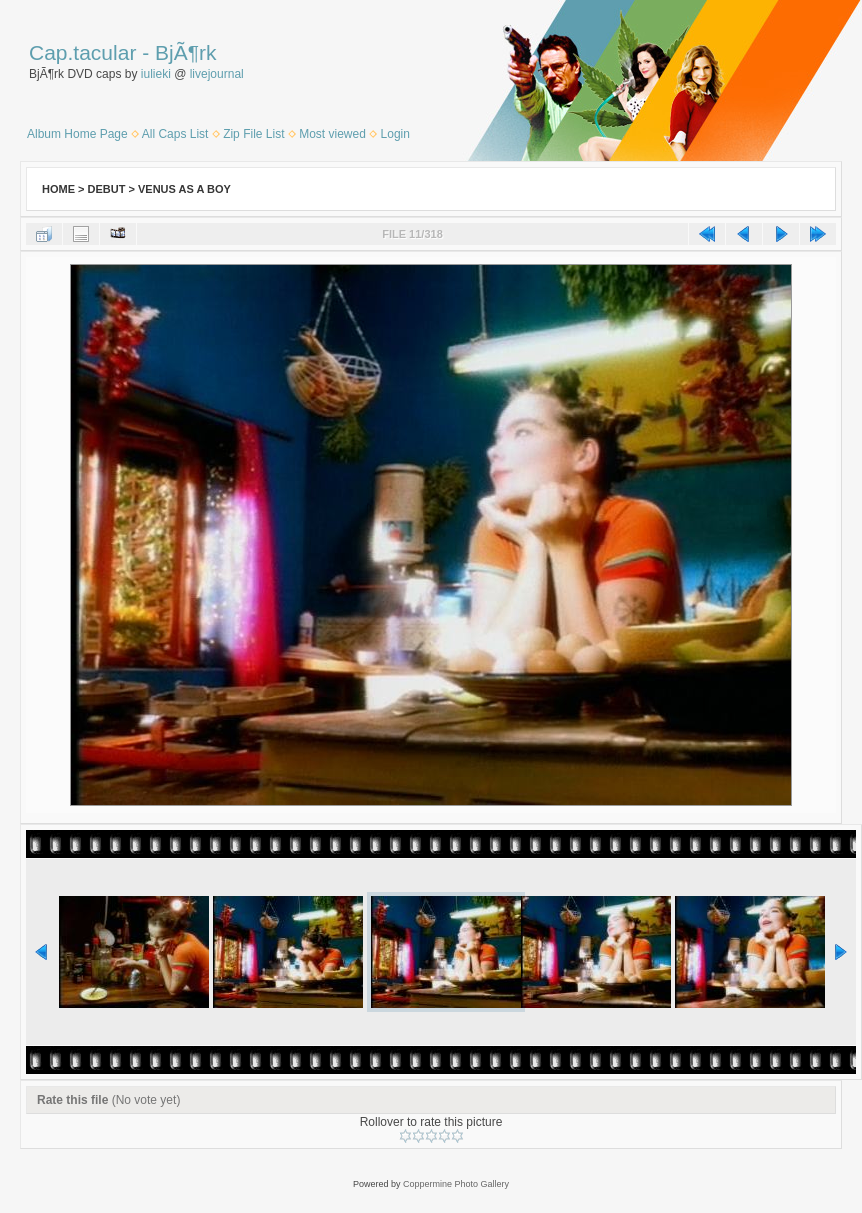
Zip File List (253, 134)
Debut (107, 189)
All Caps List (175, 134)
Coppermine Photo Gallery (456, 1184)
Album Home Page (77, 134)
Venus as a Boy (184, 189)
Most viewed (332, 134)
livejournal (217, 74)
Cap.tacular (82, 52)
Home (58, 189)
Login (395, 134)
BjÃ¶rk (185, 52)
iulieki (156, 74)
